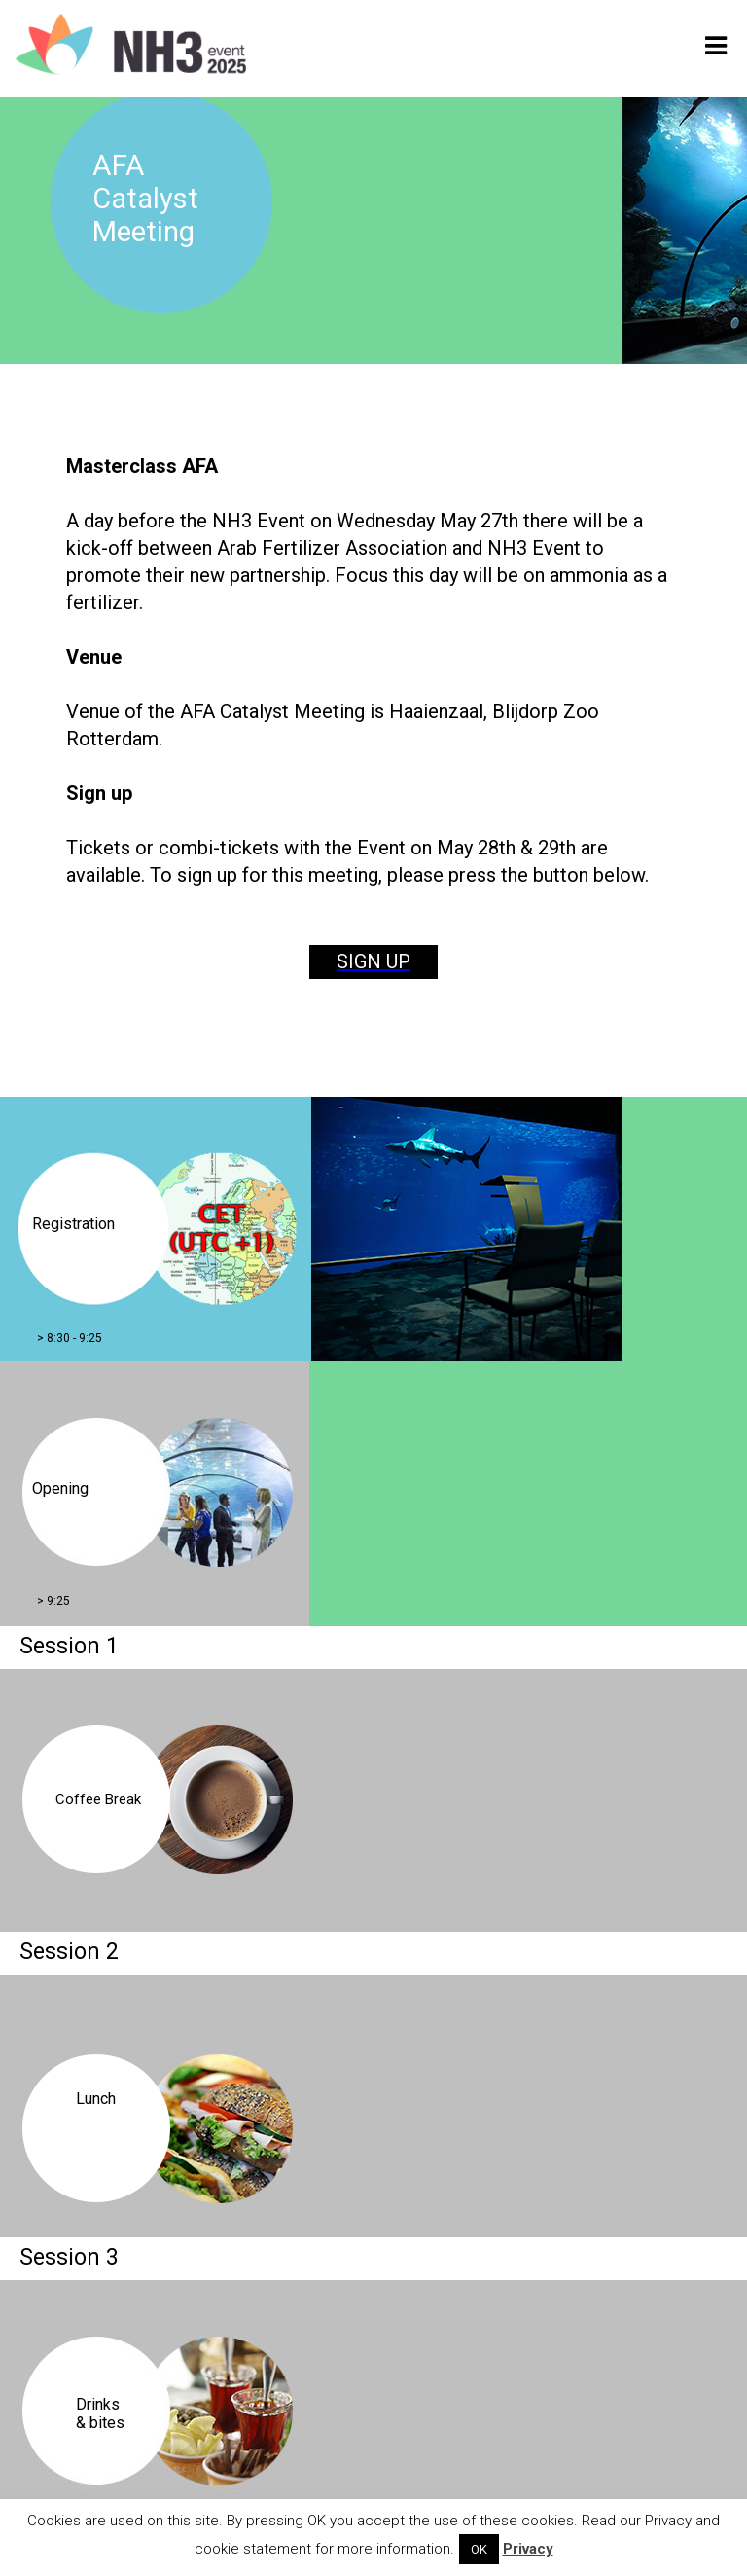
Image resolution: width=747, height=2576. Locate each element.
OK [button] (479, 2549)
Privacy (528, 2549)
